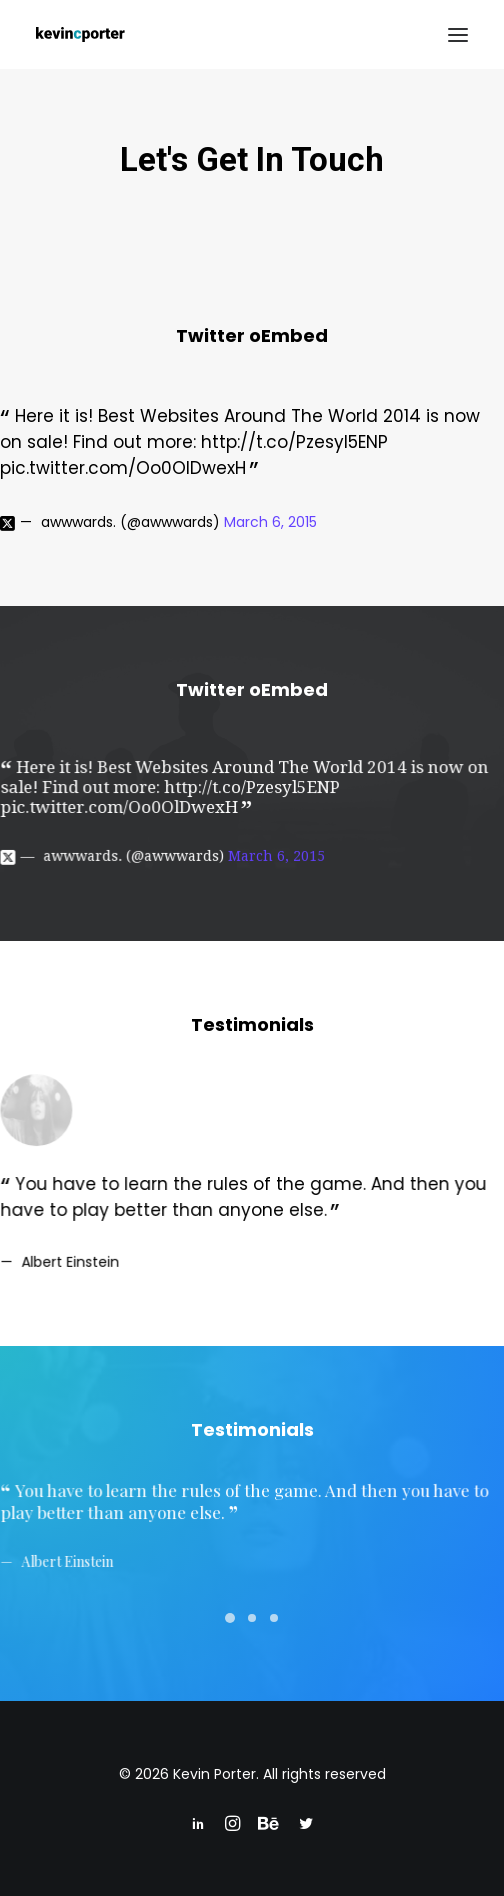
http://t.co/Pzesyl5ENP (294, 442)
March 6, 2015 (270, 522)
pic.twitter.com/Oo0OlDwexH (123, 468)
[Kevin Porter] (80, 34)
